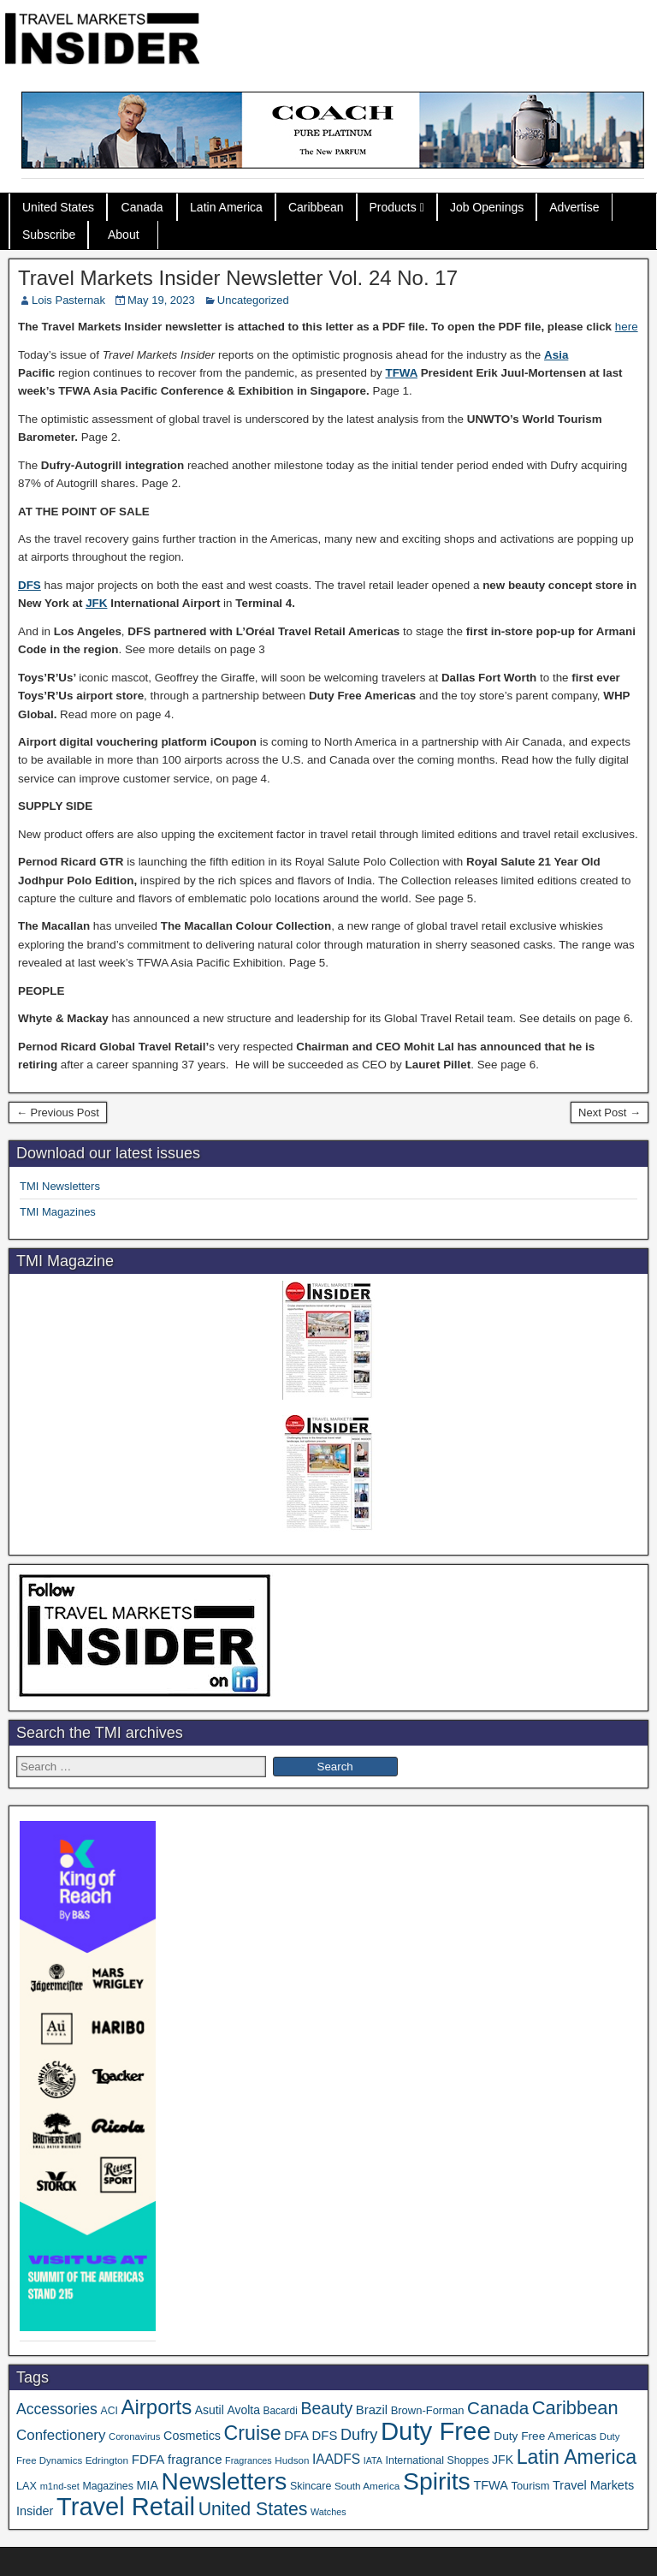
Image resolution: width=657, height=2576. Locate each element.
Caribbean (316, 207)
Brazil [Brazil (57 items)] (372, 2410)
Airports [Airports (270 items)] (156, 2406)
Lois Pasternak (68, 300)
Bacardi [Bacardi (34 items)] (280, 2411)
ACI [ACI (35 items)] (109, 2411)
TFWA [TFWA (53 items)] (490, 2485)
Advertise (574, 207)
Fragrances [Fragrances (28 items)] (248, 2460)
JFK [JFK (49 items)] (502, 2459)
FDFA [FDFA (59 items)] (148, 2459)
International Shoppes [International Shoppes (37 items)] (437, 2460)
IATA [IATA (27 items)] (373, 2460)
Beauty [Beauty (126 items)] (326, 2408)
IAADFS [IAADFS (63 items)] (336, 2459)
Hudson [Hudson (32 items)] (292, 2460)
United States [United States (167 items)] (253, 2509)
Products (393, 207)
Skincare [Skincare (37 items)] (310, 2486)
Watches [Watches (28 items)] (328, 2512)
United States (58, 207)
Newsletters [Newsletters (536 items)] (224, 2481)
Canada (142, 207)
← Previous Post (57, 1112)
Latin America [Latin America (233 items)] (576, 2457)
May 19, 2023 (161, 300)
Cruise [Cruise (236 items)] (252, 2433)
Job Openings (487, 207)
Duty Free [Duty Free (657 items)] (436, 2431)
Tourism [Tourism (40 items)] (531, 2485)
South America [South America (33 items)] (367, 2485)
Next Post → (609, 1112)
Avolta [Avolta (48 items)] (243, 2410)
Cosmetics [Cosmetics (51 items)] (192, 2435)
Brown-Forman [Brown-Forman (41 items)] (428, 2410)
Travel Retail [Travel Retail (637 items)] (125, 2506)
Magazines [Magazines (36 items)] (107, 2486)
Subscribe (48, 234)
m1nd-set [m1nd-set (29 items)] (60, 2486)
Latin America (226, 207)
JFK (96, 603)
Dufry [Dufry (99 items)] (358, 2434)
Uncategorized (253, 300)
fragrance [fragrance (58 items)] (195, 2459)
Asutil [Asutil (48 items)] (209, 2410)
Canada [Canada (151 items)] (498, 2408)
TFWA (401, 372)
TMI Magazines (58, 1211)
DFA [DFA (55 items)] (296, 2435)
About (123, 234)
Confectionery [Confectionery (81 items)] (60, 2435)
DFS (29, 585)
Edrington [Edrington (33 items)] (107, 2460)
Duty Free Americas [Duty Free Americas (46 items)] (545, 2436)
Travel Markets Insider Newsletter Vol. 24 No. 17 (238, 277)
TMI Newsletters (60, 1186)
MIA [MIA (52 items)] (146, 2485)
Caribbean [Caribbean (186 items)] (575, 2407)
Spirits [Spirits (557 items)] (437, 2481)
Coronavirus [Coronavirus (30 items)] (134, 2436)
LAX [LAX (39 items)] (26, 2485)
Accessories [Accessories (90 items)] (57, 2409)
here (626, 326)
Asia (556, 354)
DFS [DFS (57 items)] (325, 2435)
